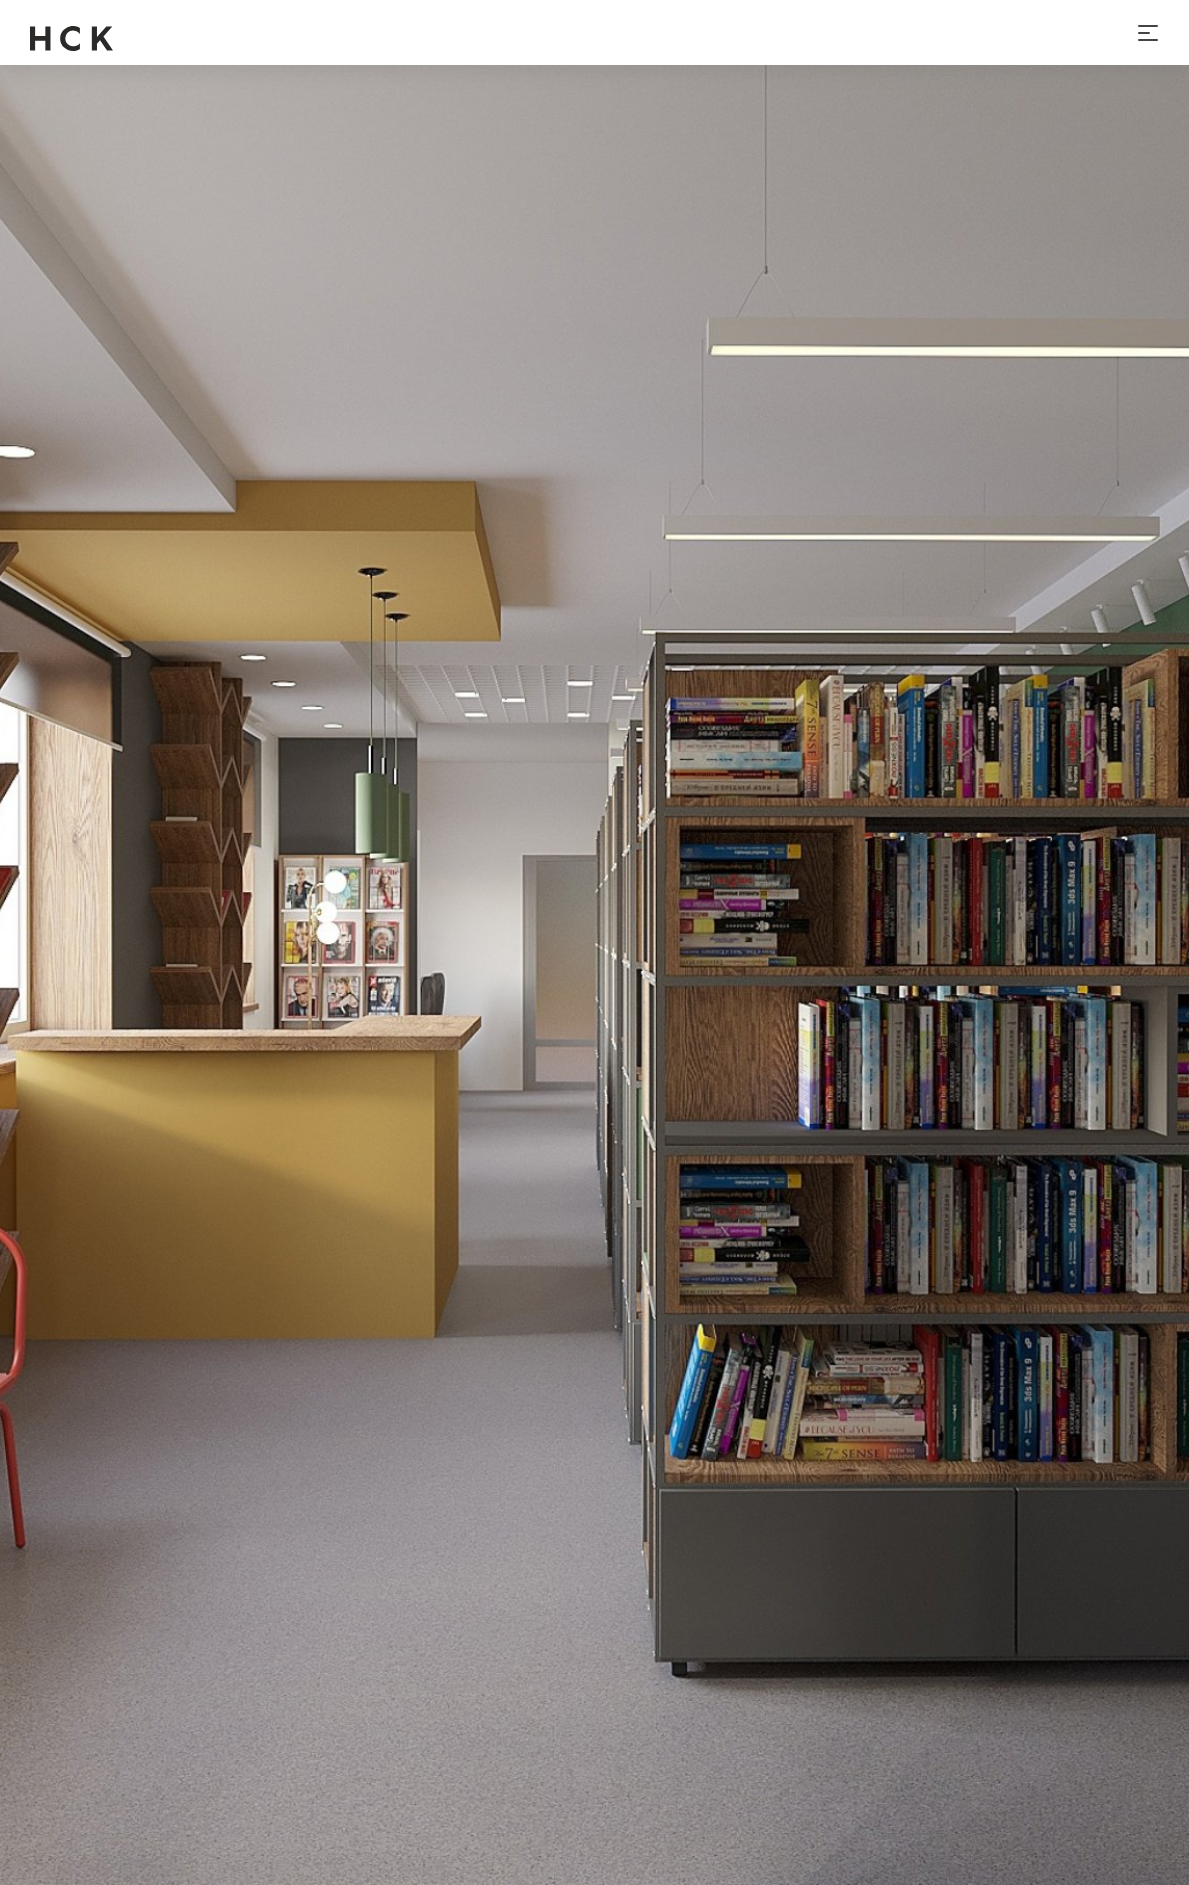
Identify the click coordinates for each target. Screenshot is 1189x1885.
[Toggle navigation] (1148, 33)
